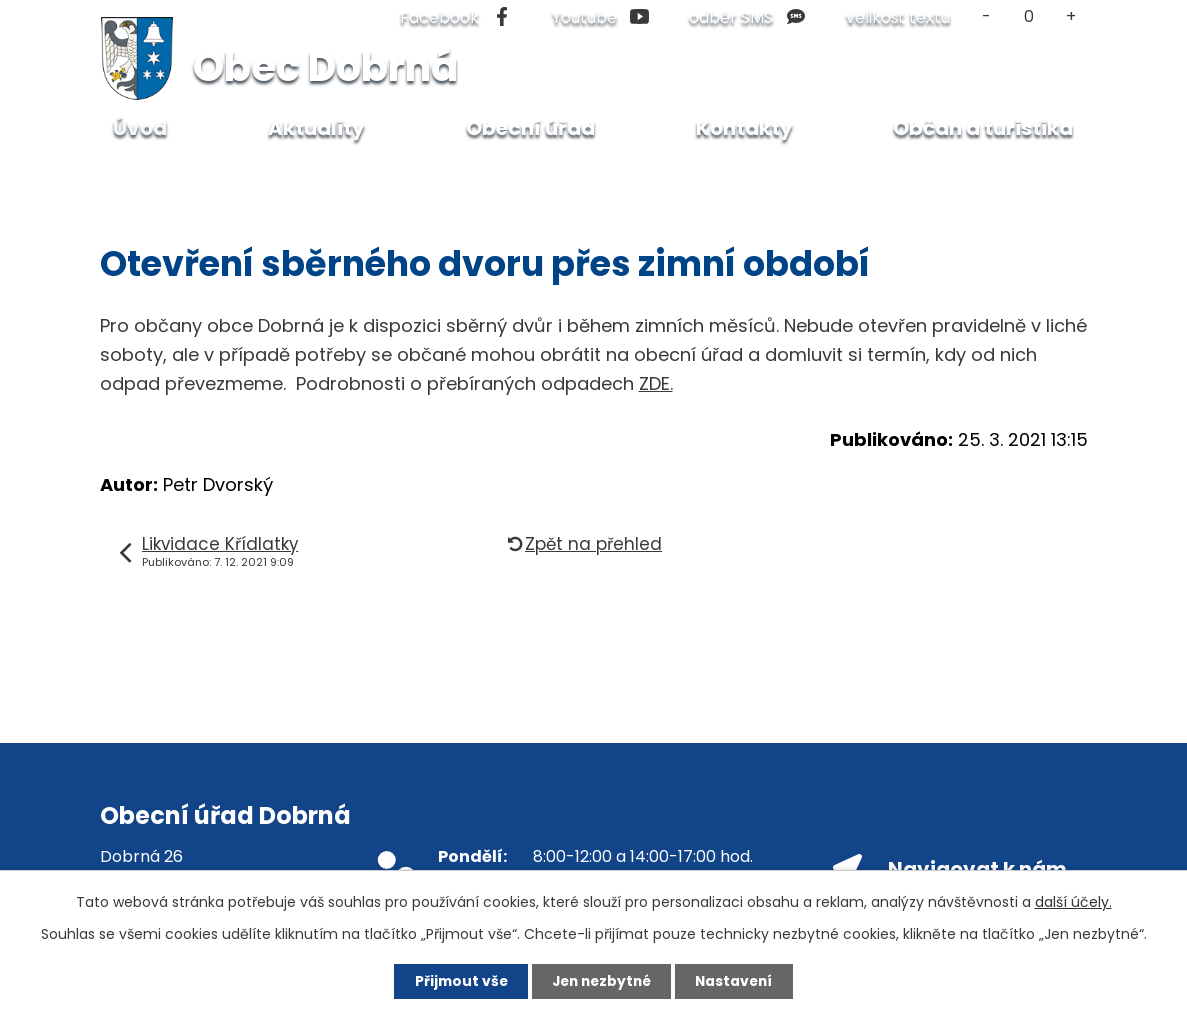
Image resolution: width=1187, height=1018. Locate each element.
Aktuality (316, 128)
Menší (987, 16)
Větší (1070, 16)
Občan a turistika (983, 128)
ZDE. (656, 383)
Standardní (1028, 16)
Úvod (146, 176)
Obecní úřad (530, 128)
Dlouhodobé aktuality (280, 176)
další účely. (1073, 901)
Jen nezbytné (601, 981)
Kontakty (744, 128)
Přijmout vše (455, 981)
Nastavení (740, 981)
